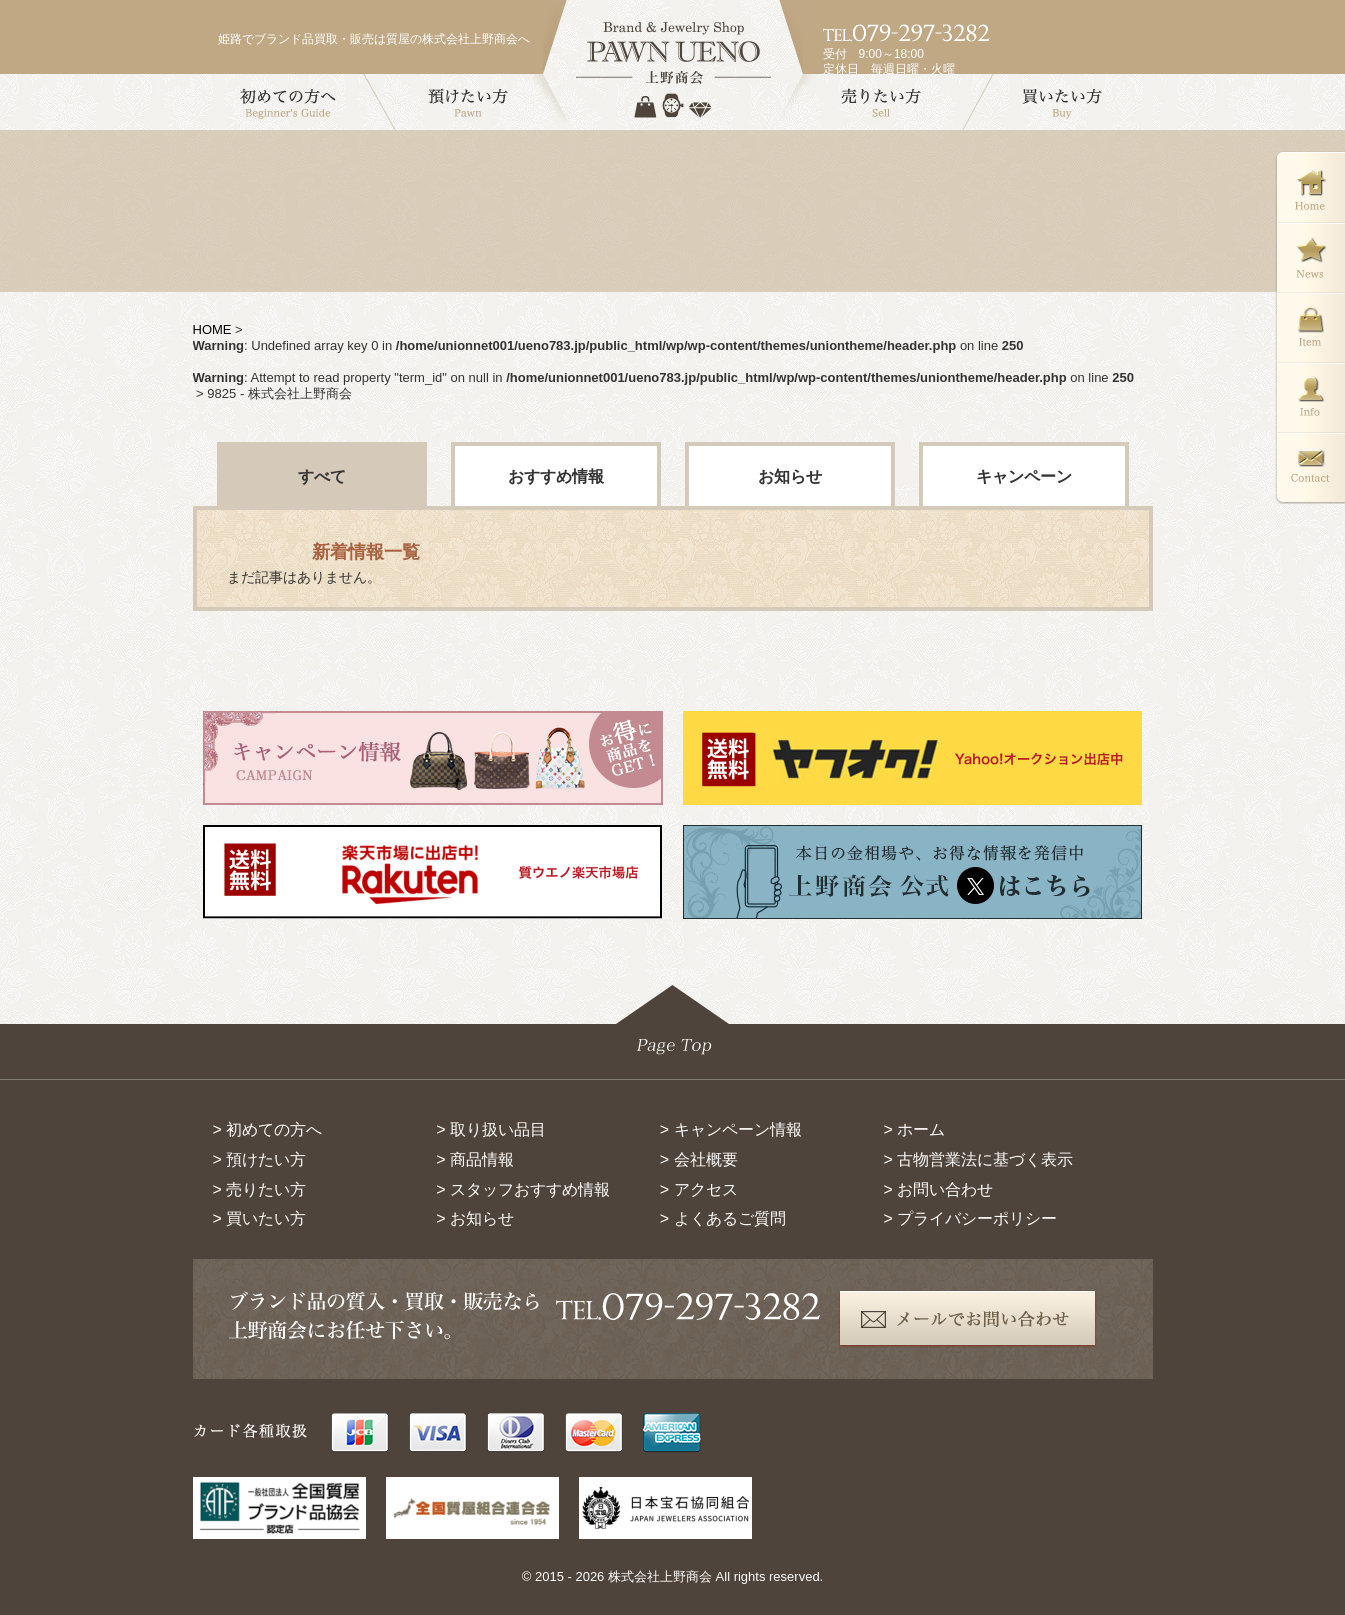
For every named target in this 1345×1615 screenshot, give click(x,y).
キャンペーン (1024, 476)
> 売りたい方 (260, 1189)
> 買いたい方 (260, 1218)
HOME (212, 329)
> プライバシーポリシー (970, 1218)
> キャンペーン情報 (731, 1129)
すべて (322, 476)
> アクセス (699, 1189)
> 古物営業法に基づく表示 (978, 1159)
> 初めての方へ (268, 1129)
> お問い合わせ (938, 1189)
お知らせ (790, 476)
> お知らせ (475, 1218)
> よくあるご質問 (723, 1218)
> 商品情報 (475, 1159)
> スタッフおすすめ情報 (523, 1189)
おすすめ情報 (556, 476)
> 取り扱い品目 (491, 1129)
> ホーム (914, 1129)
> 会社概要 (699, 1159)
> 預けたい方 (260, 1159)
